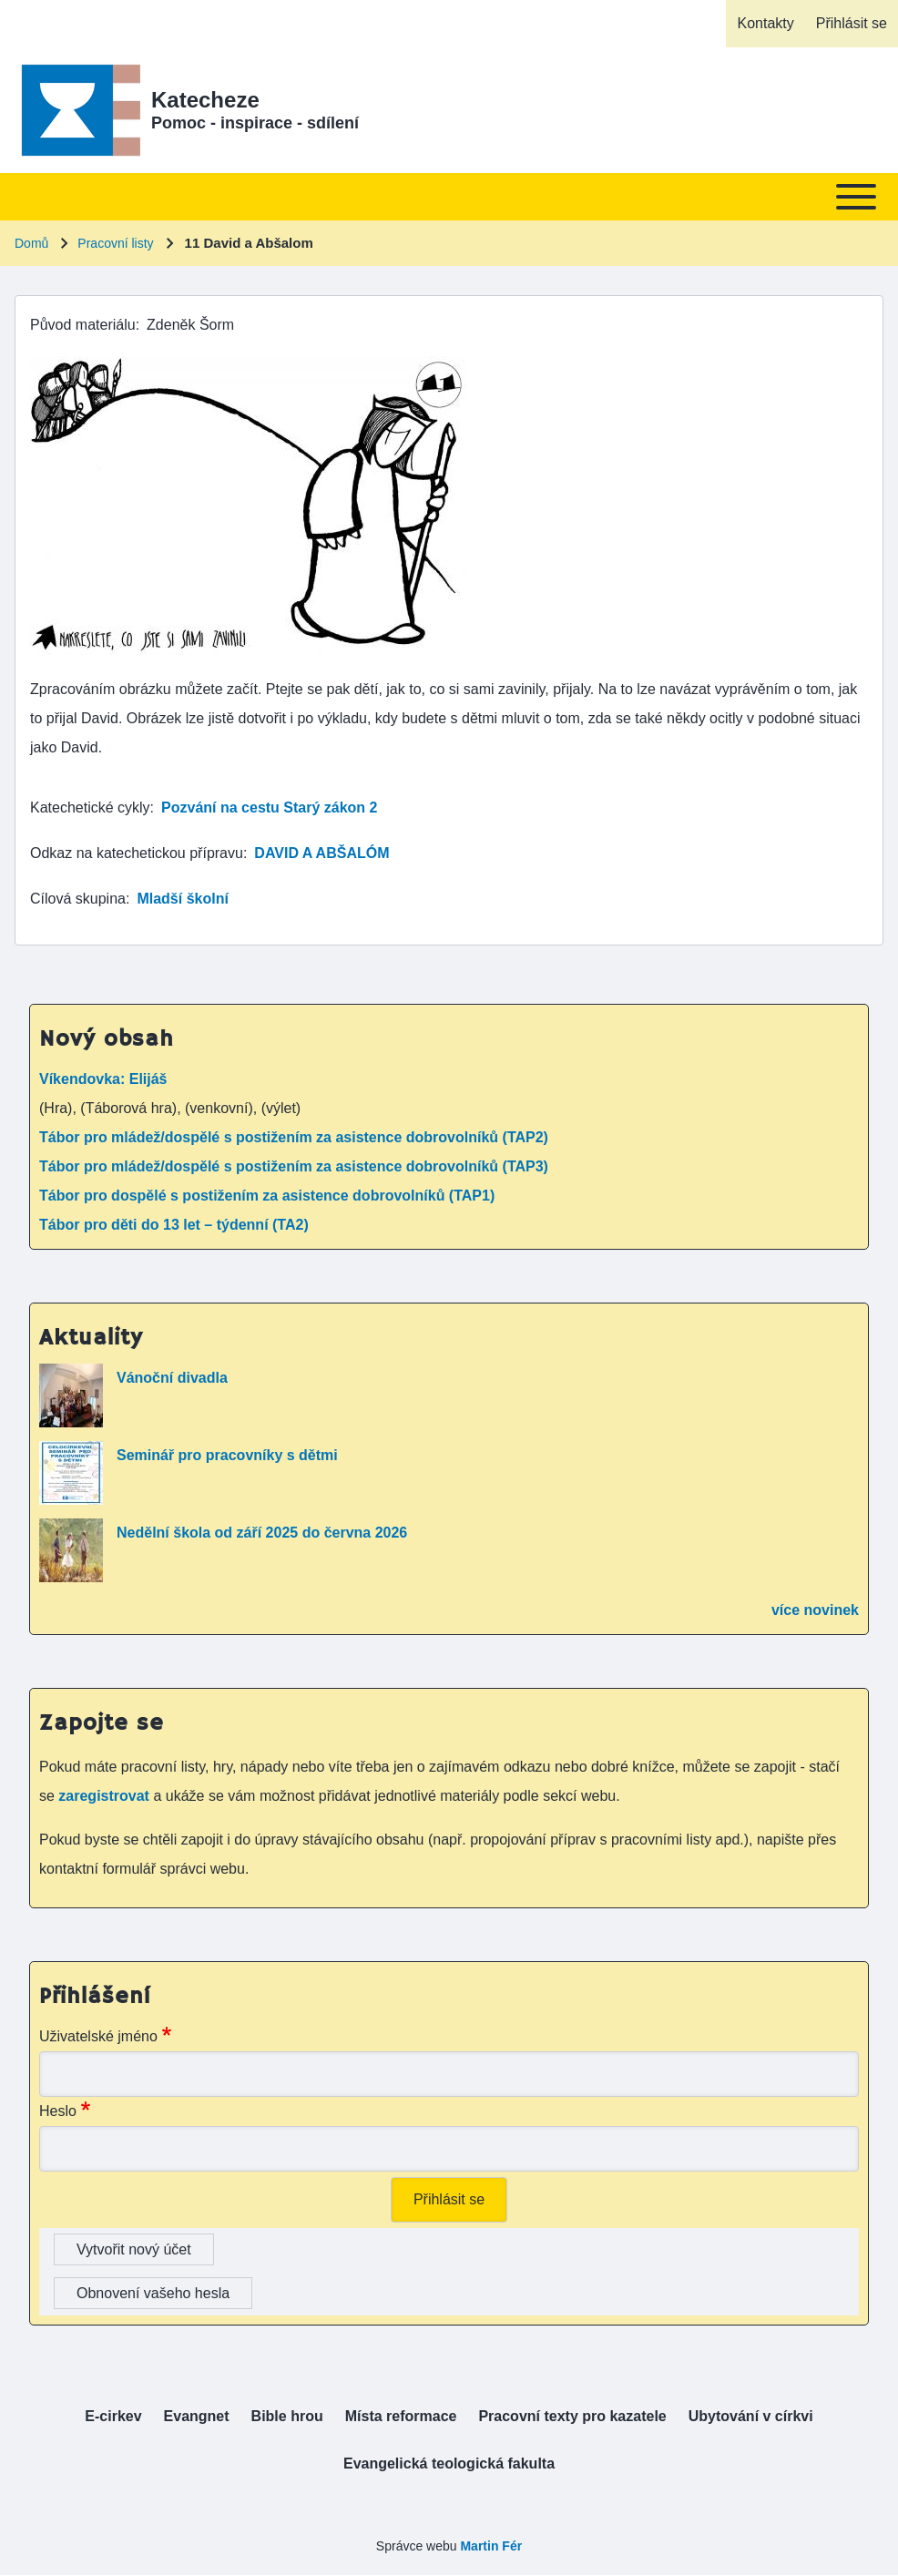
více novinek (815, 1610)
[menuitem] (765, 23)
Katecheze (205, 99)
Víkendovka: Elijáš (103, 1079)
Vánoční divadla (172, 1377)
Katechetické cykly (90, 807)
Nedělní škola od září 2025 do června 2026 (262, 1532)
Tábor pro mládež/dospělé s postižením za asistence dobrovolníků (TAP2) (293, 1137)
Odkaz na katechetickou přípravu (136, 853)
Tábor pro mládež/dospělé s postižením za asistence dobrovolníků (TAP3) (293, 1166)
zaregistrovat (105, 1796)
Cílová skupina (78, 898)
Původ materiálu (83, 324)
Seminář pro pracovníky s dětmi (227, 1455)
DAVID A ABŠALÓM (321, 853)
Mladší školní (182, 898)
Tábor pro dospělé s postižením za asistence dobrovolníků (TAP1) (267, 1195)
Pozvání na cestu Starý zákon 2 (269, 807)
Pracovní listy (115, 243)
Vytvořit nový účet (134, 2249)
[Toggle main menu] (449, 196)
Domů (31, 243)
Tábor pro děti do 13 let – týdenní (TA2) (174, 1224)
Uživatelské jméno (98, 2036)
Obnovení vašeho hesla (153, 2293)
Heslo (58, 2111)
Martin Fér (491, 2546)
